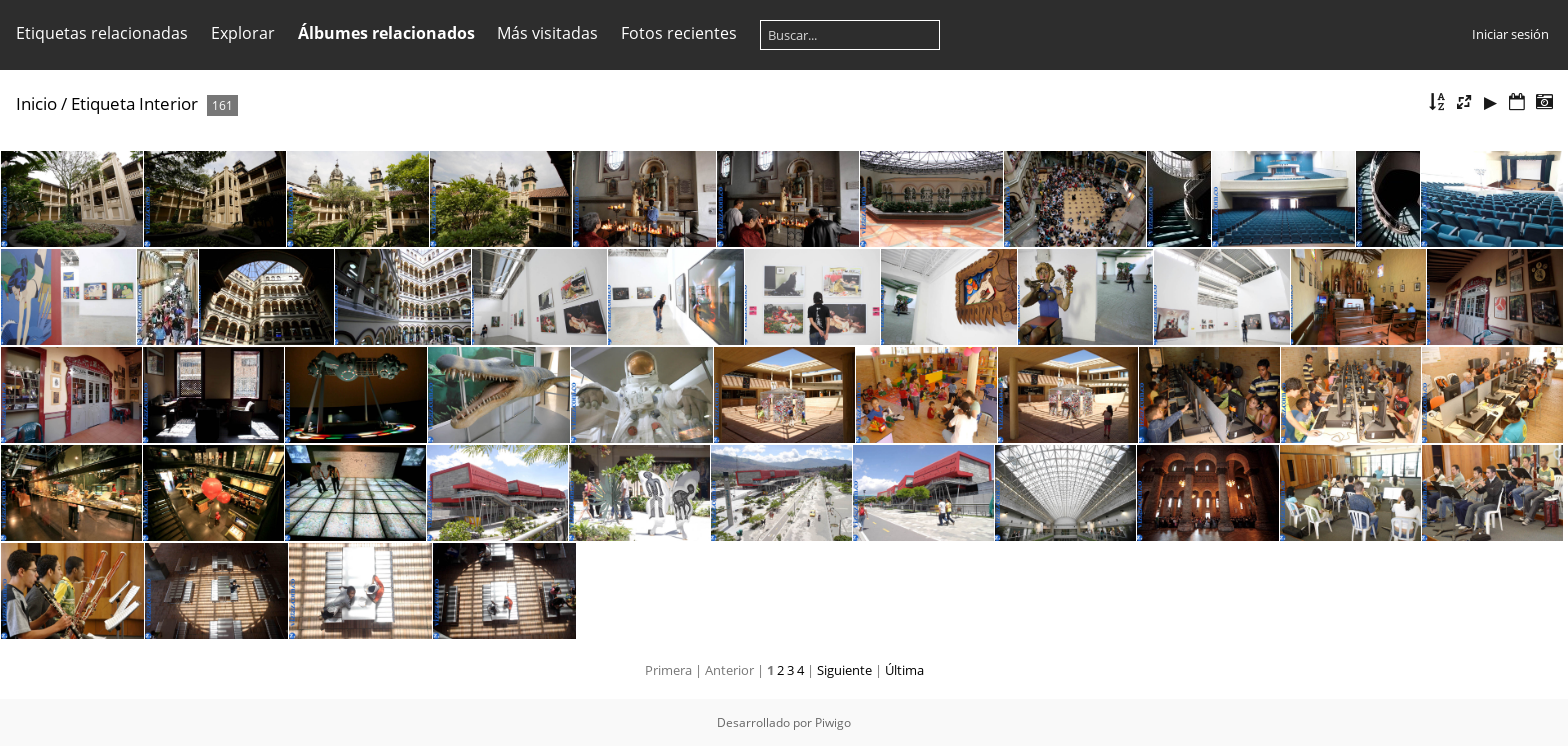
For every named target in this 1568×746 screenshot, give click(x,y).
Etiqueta (103, 103)
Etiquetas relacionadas (102, 33)
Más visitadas (547, 33)
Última (904, 670)
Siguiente (844, 670)
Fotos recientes (679, 33)
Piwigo (833, 722)
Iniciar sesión (1510, 34)
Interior (168, 103)
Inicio (36, 103)
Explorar (243, 33)
